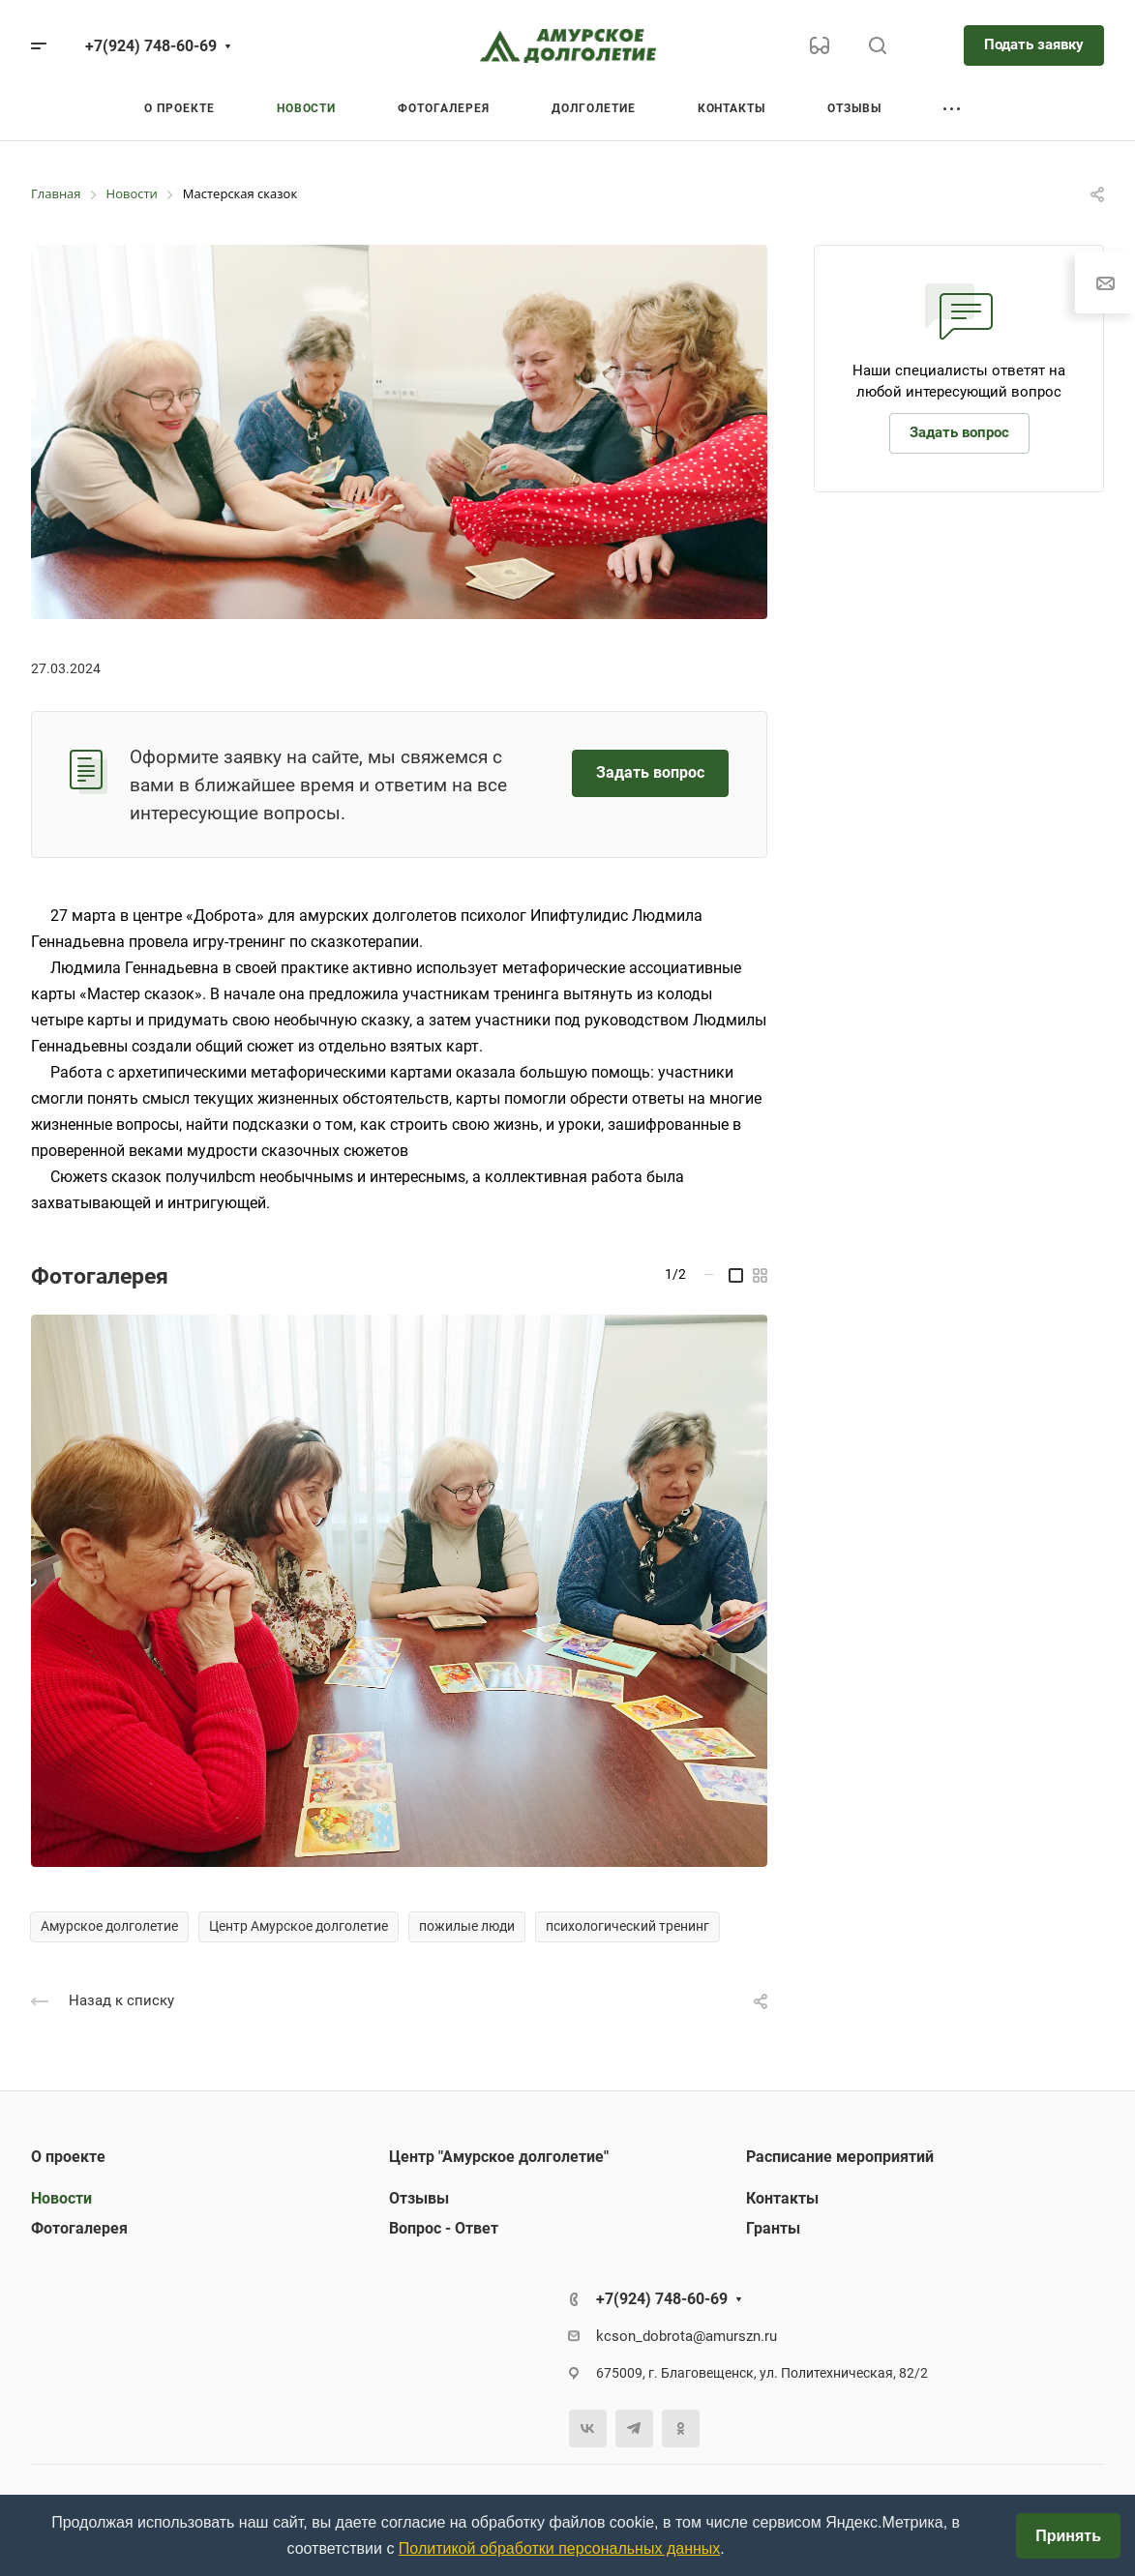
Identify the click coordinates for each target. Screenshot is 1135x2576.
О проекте (68, 2156)
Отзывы (419, 2198)
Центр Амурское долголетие (298, 1926)
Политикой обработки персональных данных (559, 2548)
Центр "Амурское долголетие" (499, 2156)
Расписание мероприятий (840, 2156)
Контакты (782, 2198)
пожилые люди (467, 1926)
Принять (1068, 2536)
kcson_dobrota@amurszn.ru (686, 2336)
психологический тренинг (627, 1926)
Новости (61, 2198)
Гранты (773, 2228)
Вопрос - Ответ (443, 2228)
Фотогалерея (79, 2228)
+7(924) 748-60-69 (151, 46)
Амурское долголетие (109, 1926)
